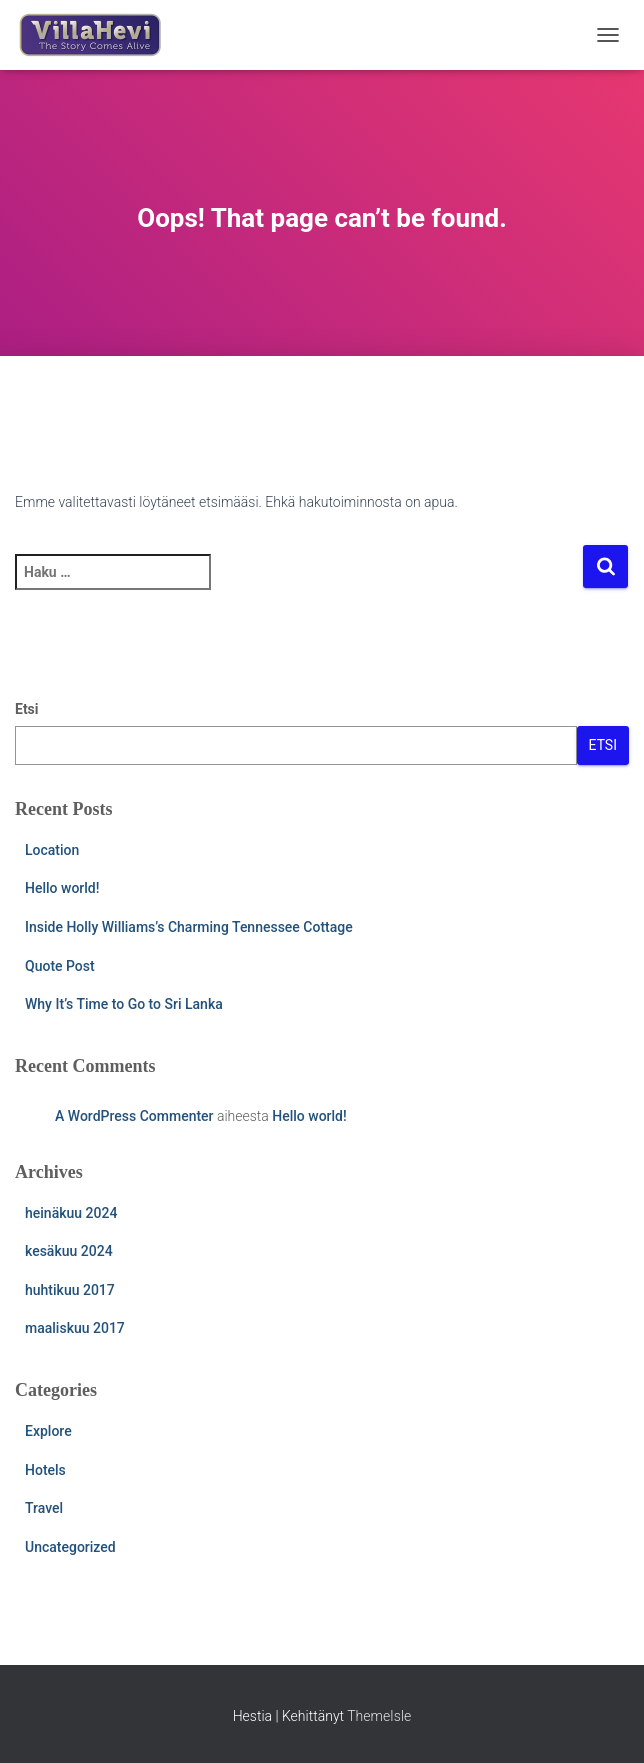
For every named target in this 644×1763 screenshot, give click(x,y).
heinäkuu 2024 (71, 1213)
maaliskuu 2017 (75, 1328)
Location (52, 850)
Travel (44, 1508)
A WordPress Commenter (134, 1116)
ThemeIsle (379, 1716)
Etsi (27, 709)
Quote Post (60, 966)
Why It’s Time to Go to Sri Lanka (124, 1004)
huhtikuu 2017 (70, 1290)
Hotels (45, 1470)
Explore (48, 1431)
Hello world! (62, 888)
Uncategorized (70, 1547)
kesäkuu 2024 (69, 1251)
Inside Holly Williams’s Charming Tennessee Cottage (189, 927)
